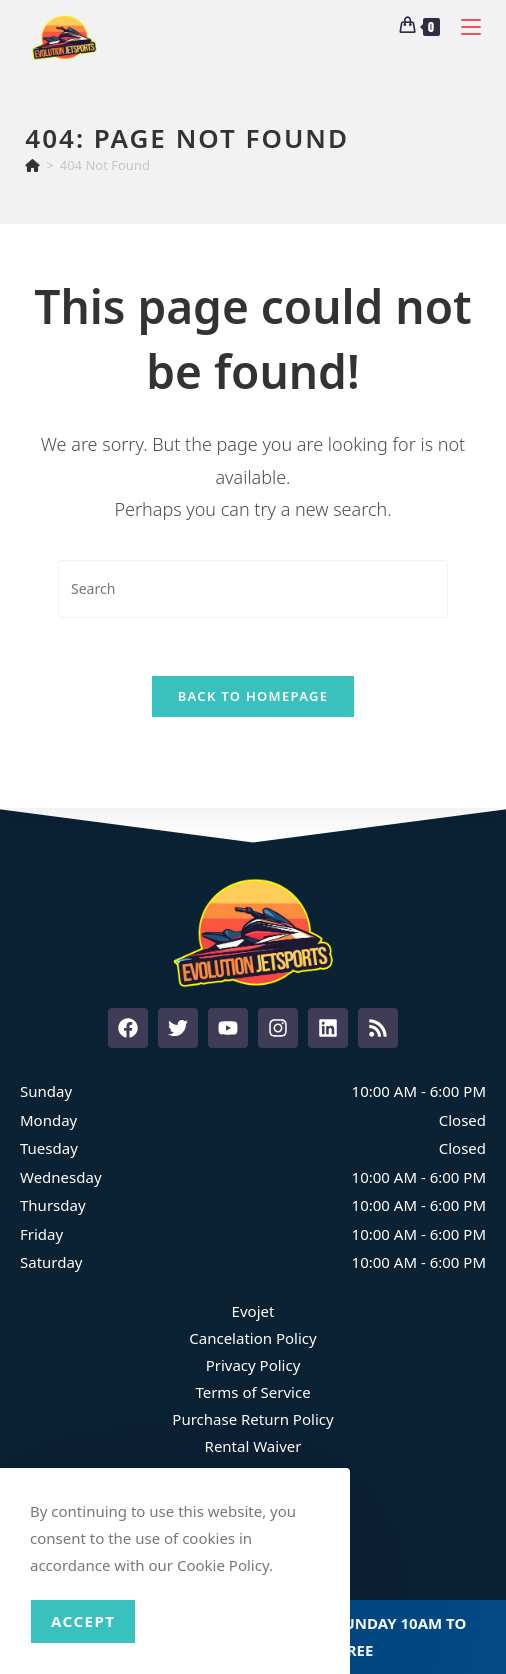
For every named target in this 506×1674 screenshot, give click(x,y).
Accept (83, 1621)
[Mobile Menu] (463, 25)
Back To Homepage (253, 699)
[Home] (32, 165)
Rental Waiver (253, 1448)
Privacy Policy (253, 1367)
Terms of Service (252, 1394)
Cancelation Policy (252, 1340)
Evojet (253, 1313)
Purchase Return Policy (252, 1421)
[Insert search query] (253, 588)
